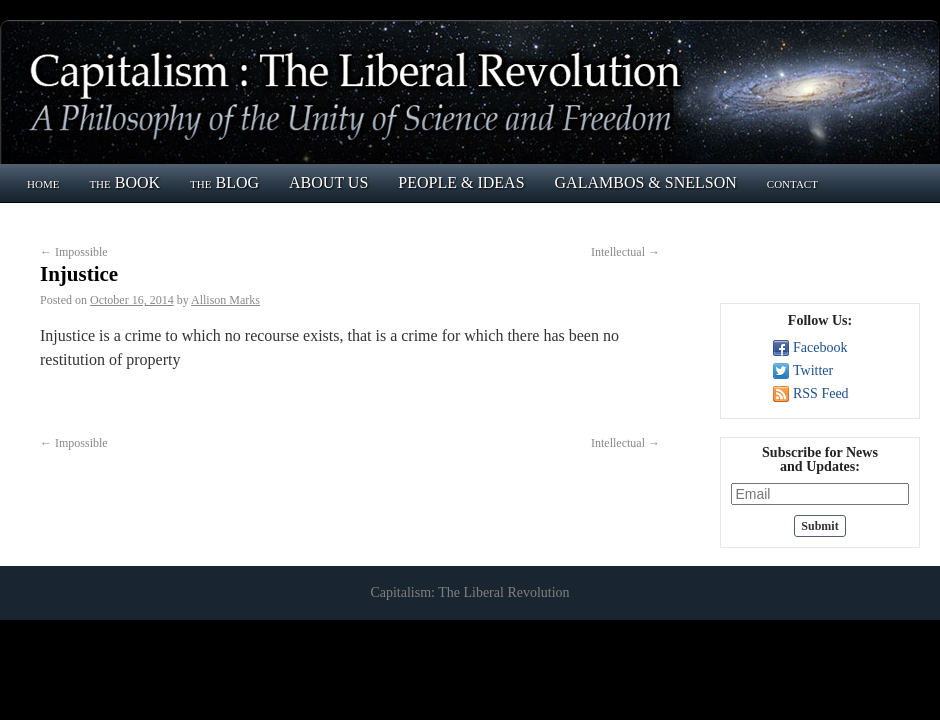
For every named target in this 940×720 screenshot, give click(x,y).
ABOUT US (328, 182)
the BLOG (224, 182)
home (43, 182)
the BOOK (124, 182)
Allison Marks (225, 300)
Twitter (813, 370)
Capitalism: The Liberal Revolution (469, 592)
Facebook (820, 347)
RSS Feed (821, 393)
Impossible (74, 252)
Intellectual (625, 252)
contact (792, 182)
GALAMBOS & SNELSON (646, 182)
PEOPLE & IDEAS (461, 182)
